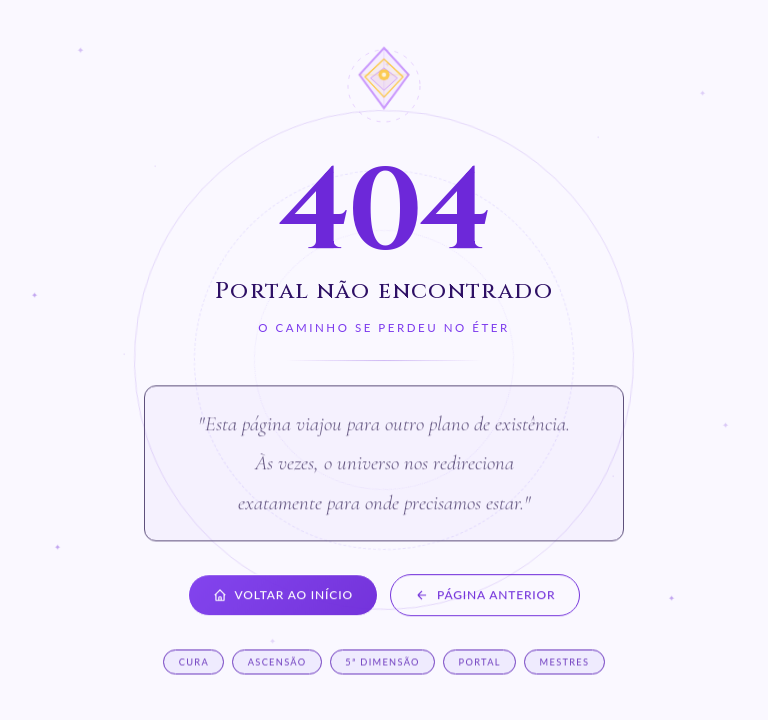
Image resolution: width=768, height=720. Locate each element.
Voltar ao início (283, 596)
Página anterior (485, 596)
